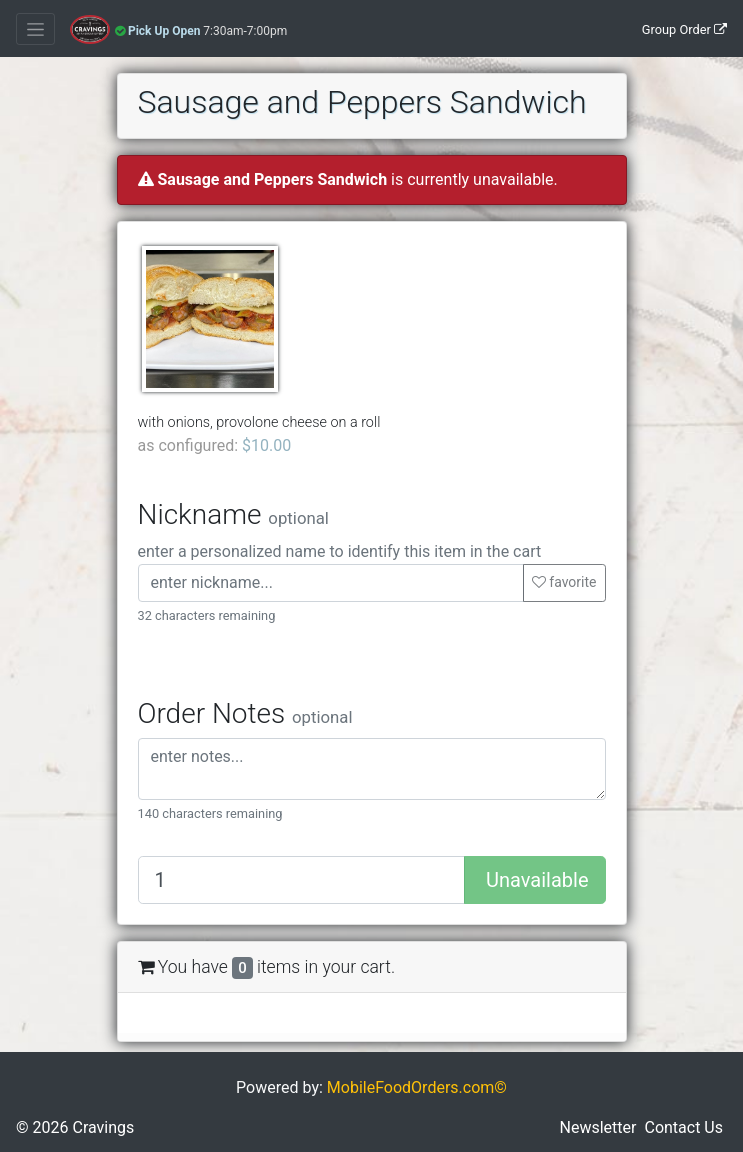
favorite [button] (564, 582)
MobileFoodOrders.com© (417, 1087)
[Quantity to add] (302, 880)
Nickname (233, 514)
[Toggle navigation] (35, 29)
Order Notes (245, 713)
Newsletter (598, 1127)
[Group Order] (638, 29)
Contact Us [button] (683, 1127)
